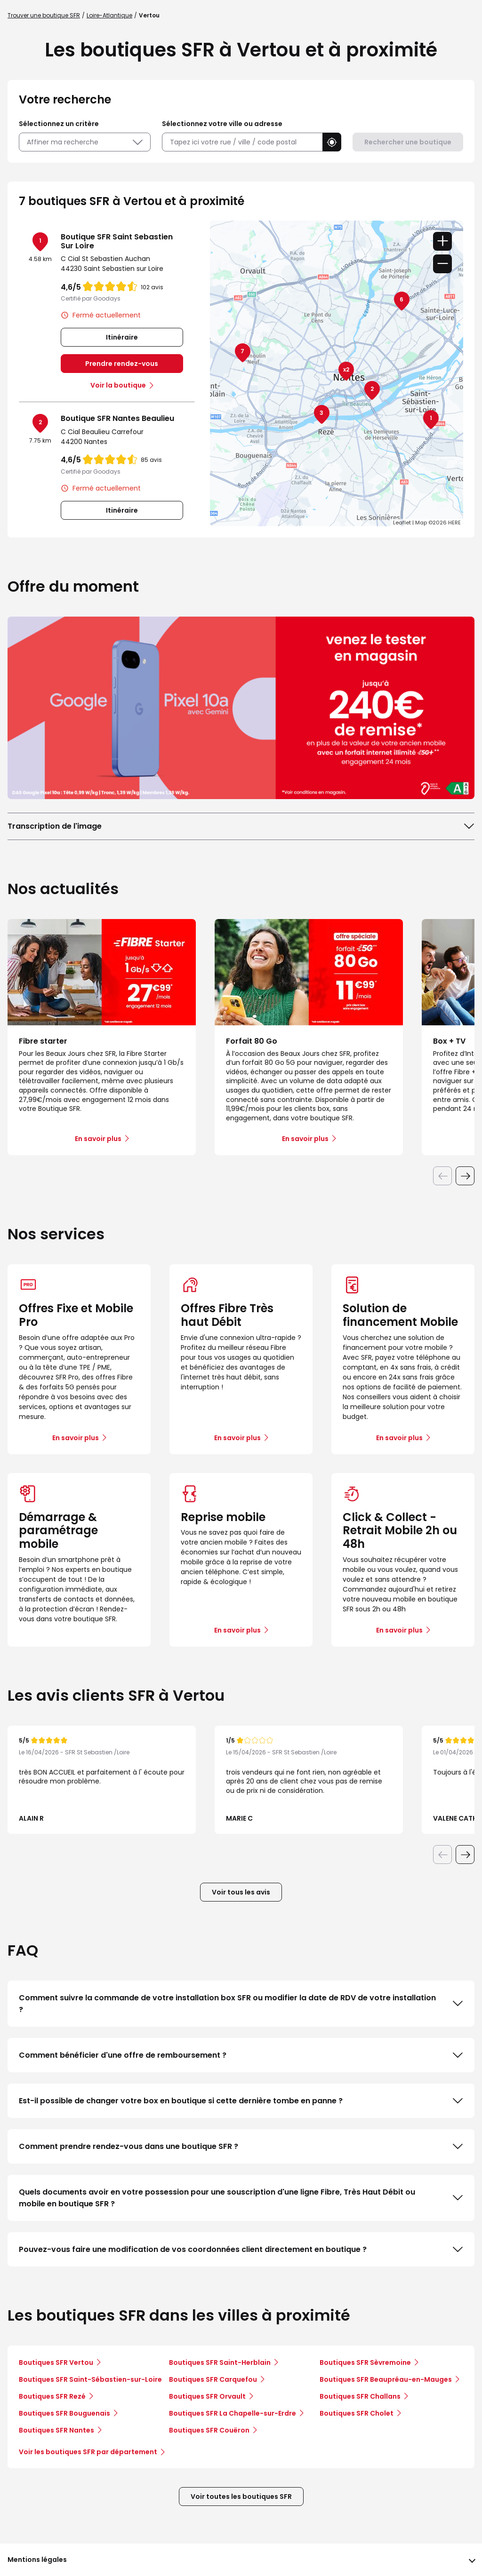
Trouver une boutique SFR (44, 15)
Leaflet (402, 522)
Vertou (149, 15)
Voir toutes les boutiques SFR (241, 2496)
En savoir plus (75, 1438)
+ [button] (442, 241)
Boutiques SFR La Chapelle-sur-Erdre (232, 2413)
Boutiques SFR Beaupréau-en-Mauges (386, 2379)
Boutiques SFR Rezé (52, 2396)
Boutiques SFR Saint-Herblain (220, 2362)
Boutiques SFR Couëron (209, 2430)
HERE (454, 522)
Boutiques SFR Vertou (56, 2362)
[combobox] (242, 142)
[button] (331, 142)
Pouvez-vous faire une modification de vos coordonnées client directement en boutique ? (241, 2249)
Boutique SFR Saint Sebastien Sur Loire (117, 241)
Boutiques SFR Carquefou (213, 2379)
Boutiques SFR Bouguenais (64, 2413)
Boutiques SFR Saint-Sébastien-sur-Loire (90, 2379)
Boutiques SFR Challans (360, 2396)
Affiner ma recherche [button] (85, 142)
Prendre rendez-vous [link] (121, 363)
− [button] (442, 263)
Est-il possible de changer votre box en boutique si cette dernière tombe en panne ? (241, 2101)
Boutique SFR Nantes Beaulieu (117, 418)
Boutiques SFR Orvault (207, 2396)
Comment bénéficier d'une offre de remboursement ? (241, 2055)
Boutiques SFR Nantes (56, 2430)
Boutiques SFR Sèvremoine (365, 2362)
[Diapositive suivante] (465, 1175)
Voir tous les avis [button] (241, 1892)
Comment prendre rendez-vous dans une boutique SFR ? (241, 2146)
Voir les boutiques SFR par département (91, 2452)
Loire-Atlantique (109, 15)
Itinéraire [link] (122, 337)
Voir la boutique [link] (118, 385)
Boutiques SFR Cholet (357, 2413)
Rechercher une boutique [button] (407, 142)
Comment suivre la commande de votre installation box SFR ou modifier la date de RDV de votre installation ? (241, 2003)
